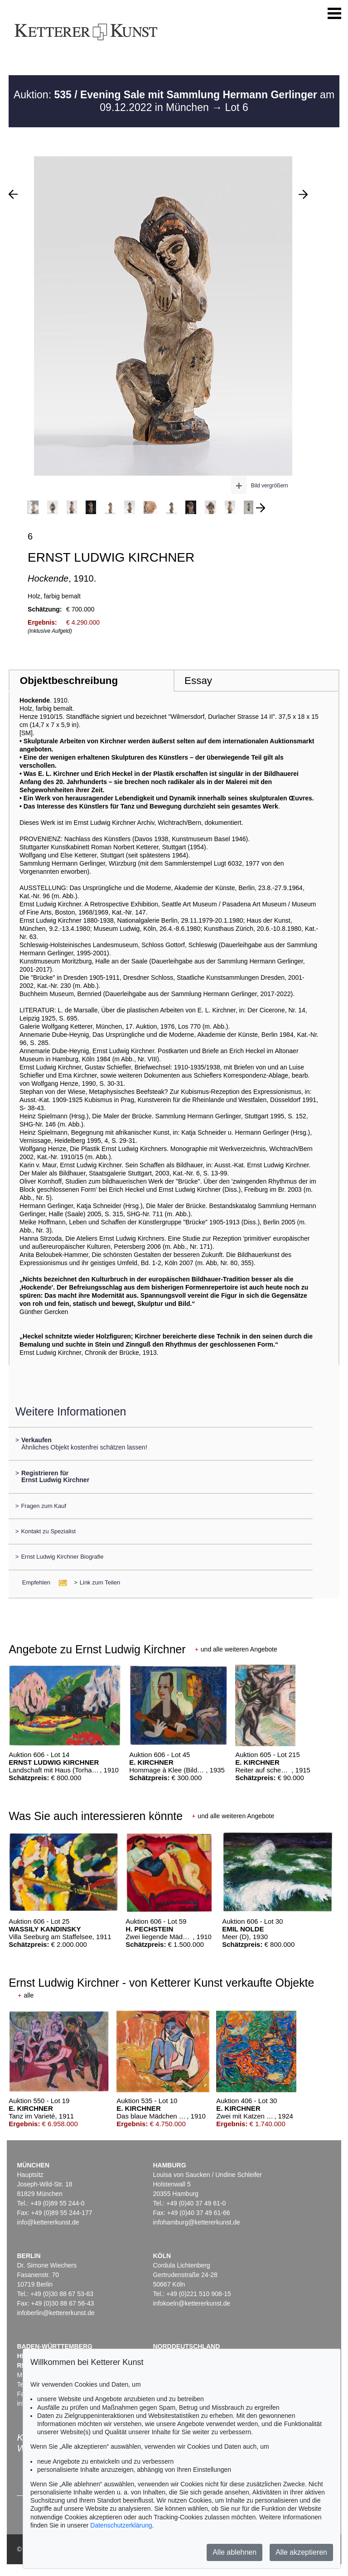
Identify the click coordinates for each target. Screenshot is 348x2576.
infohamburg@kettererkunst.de (196, 2222)
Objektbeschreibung (69, 680)
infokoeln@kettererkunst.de (191, 2303)
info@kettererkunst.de (48, 2222)
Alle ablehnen (234, 2552)
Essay (198, 680)
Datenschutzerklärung (121, 2525)
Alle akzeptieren (301, 2552)
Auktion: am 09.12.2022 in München (174, 101)
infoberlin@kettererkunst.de (55, 2312)
